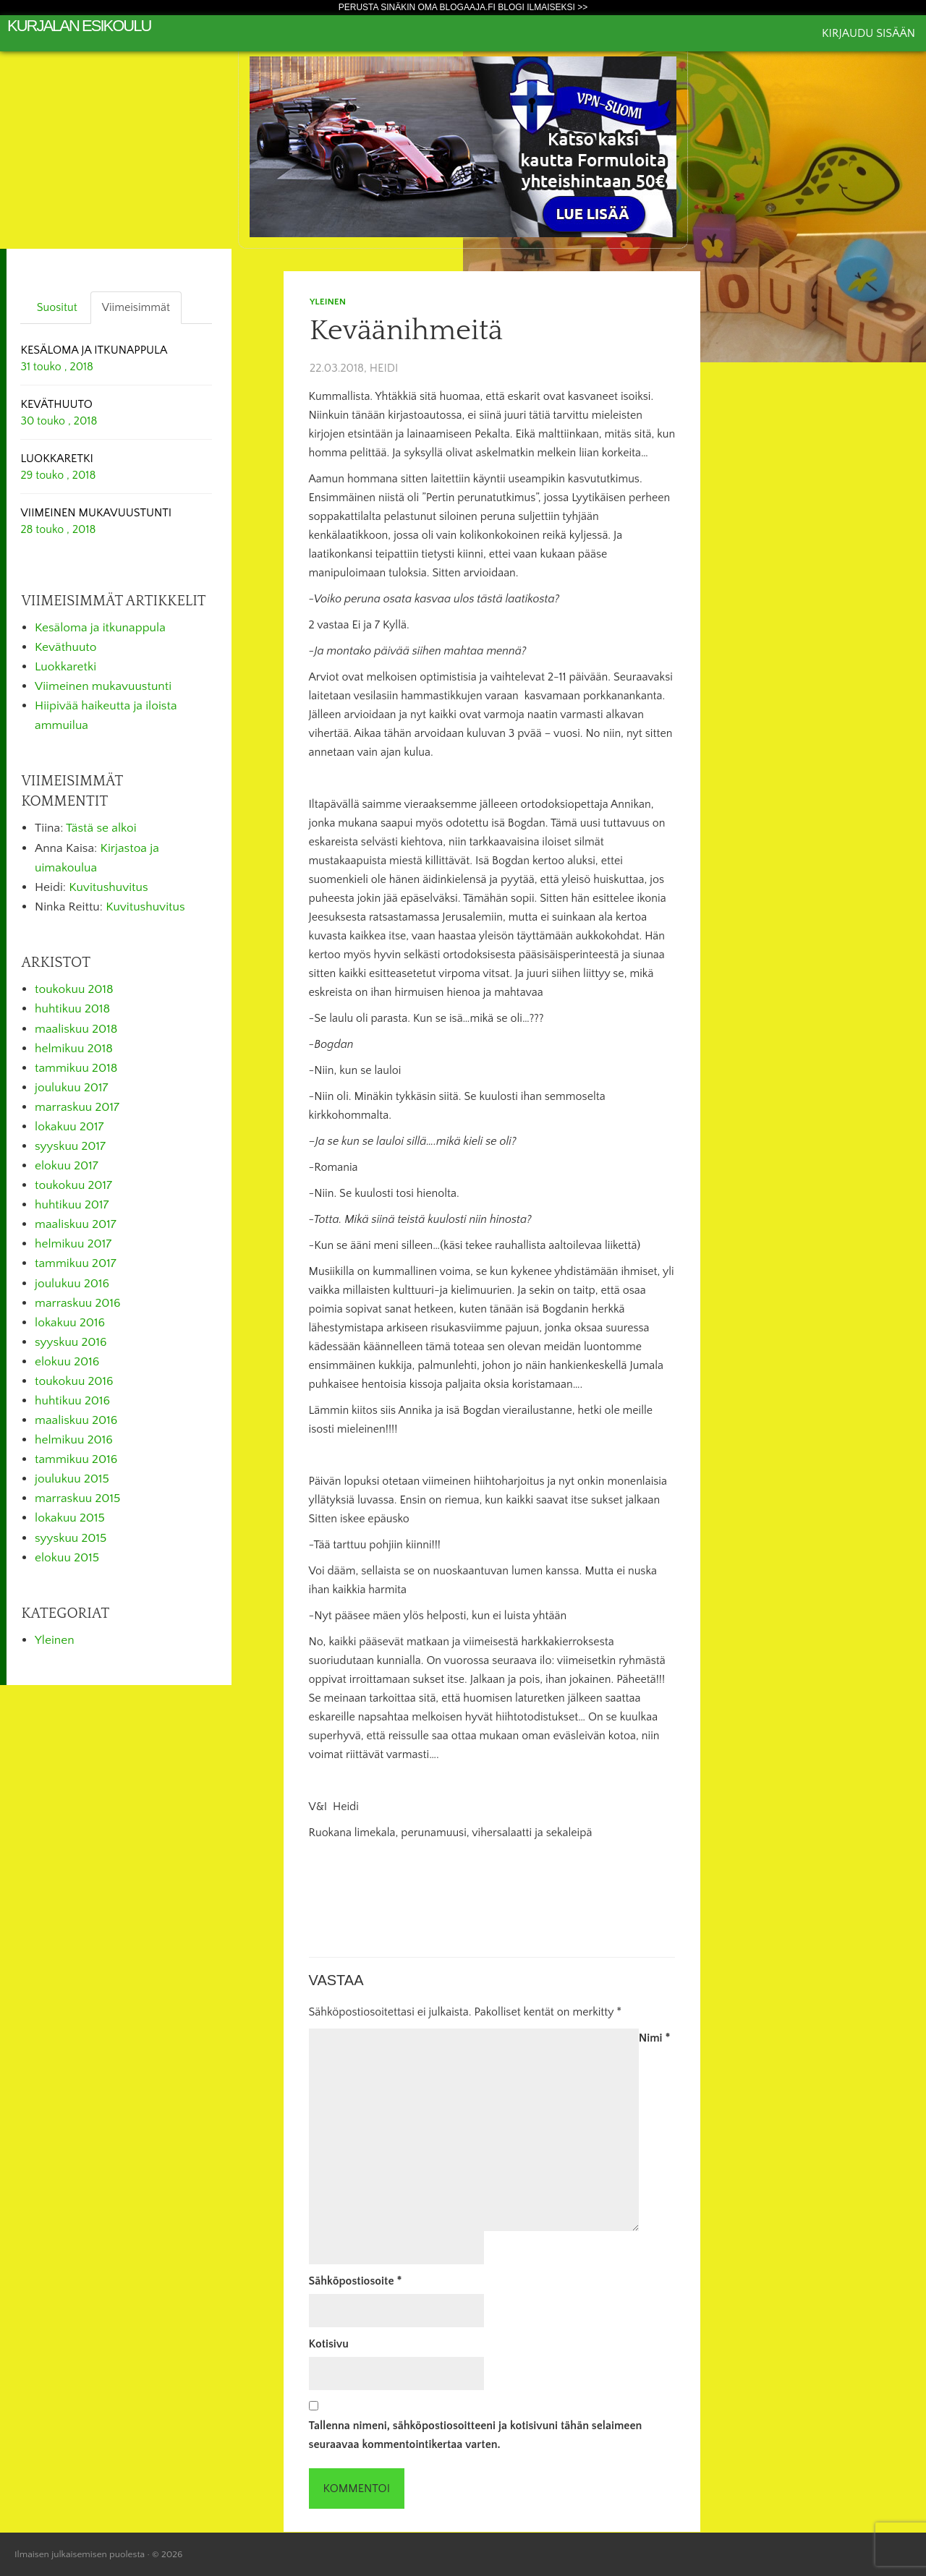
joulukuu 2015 (72, 1479)
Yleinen (328, 302)
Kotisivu (329, 2343)
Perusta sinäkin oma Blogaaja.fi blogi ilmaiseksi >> (463, 7)
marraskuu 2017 (77, 1107)
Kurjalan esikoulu (78, 26)
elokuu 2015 (67, 1558)
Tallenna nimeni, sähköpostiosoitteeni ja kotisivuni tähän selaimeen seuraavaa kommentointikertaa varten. (475, 2435)
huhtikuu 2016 (72, 1401)
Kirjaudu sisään (868, 33)
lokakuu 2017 (69, 1126)
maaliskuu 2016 (76, 1420)
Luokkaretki (65, 667)
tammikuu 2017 (75, 1263)
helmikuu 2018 (74, 1048)
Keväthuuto (65, 647)
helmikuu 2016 (74, 1440)
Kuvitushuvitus (108, 887)
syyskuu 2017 (70, 1146)
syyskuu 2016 (71, 1342)
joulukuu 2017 (71, 1087)
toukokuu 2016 (74, 1381)
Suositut (57, 307)
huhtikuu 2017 (72, 1205)
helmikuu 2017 (73, 1244)
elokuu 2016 (67, 1362)
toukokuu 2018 (74, 989)
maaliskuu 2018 (76, 1029)
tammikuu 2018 (76, 1068)
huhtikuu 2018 (72, 1009)
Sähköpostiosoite (355, 2280)
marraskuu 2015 (77, 1498)
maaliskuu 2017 (75, 1224)
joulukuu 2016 (72, 1283)
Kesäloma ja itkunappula (100, 627)
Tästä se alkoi (101, 828)
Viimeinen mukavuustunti (103, 686)
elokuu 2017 (66, 1166)
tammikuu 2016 (76, 1459)
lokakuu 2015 (70, 1518)
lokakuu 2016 (70, 1322)
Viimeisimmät (136, 307)
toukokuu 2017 (73, 1185)
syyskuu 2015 (70, 1538)
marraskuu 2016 (78, 1303)
